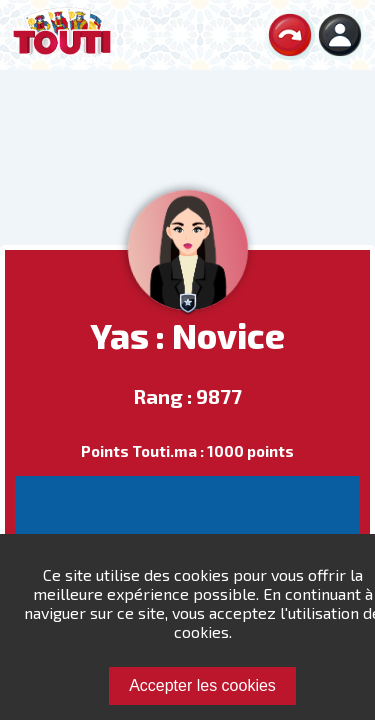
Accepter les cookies (202, 685)
